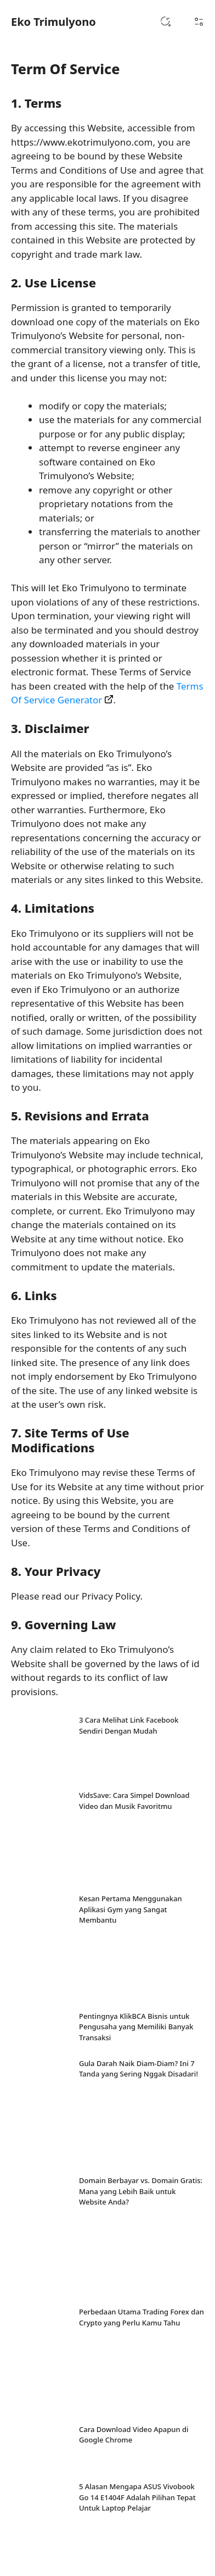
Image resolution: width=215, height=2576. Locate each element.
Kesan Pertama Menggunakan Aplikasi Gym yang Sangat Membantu (130, 1909)
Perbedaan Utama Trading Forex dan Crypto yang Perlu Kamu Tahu (141, 2317)
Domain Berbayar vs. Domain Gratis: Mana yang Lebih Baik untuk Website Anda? (140, 2191)
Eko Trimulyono (53, 21)
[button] (165, 22)
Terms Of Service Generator (107, 693)
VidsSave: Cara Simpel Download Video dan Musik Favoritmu (134, 1800)
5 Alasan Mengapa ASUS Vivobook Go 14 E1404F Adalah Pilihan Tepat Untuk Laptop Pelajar (137, 2497)
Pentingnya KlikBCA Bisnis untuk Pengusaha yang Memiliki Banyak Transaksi (136, 2026)
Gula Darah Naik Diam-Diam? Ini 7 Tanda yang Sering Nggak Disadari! (138, 2068)
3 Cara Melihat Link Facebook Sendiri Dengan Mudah (129, 1725)
